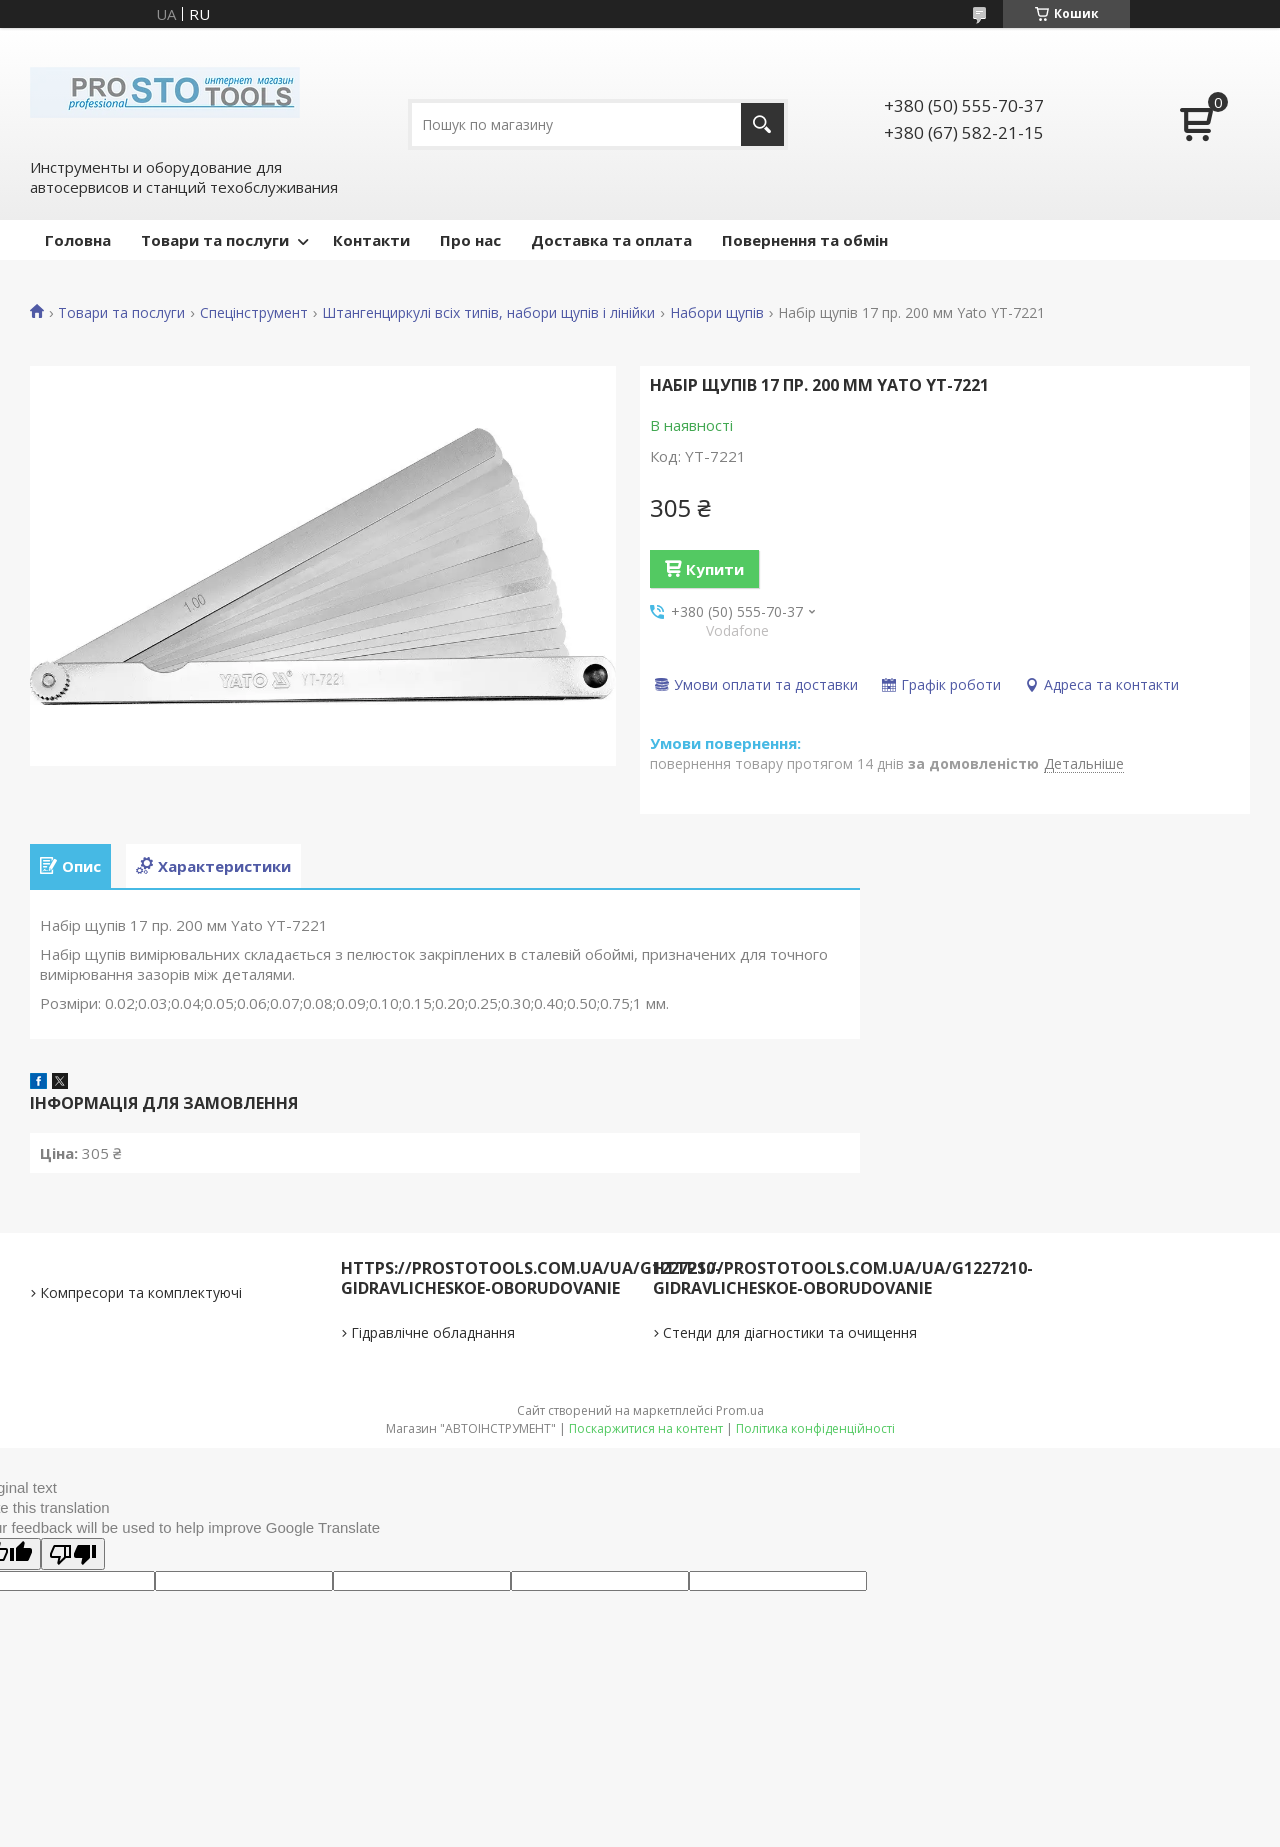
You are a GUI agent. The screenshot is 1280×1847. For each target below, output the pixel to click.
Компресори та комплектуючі (141, 1292)
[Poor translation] (73, 1554)
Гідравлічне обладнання (433, 1332)
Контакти (371, 240)
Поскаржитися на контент (646, 1428)
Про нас (470, 240)
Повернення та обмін (805, 240)
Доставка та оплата (611, 240)
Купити (715, 569)
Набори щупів (717, 313)
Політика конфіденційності (815, 1428)
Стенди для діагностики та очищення (790, 1332)
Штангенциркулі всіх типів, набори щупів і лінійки (488, 313)
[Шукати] (762, 124)
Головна (78, 240)
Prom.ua (740, 1410)
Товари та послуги (215, 240)
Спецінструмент (254, 313)
